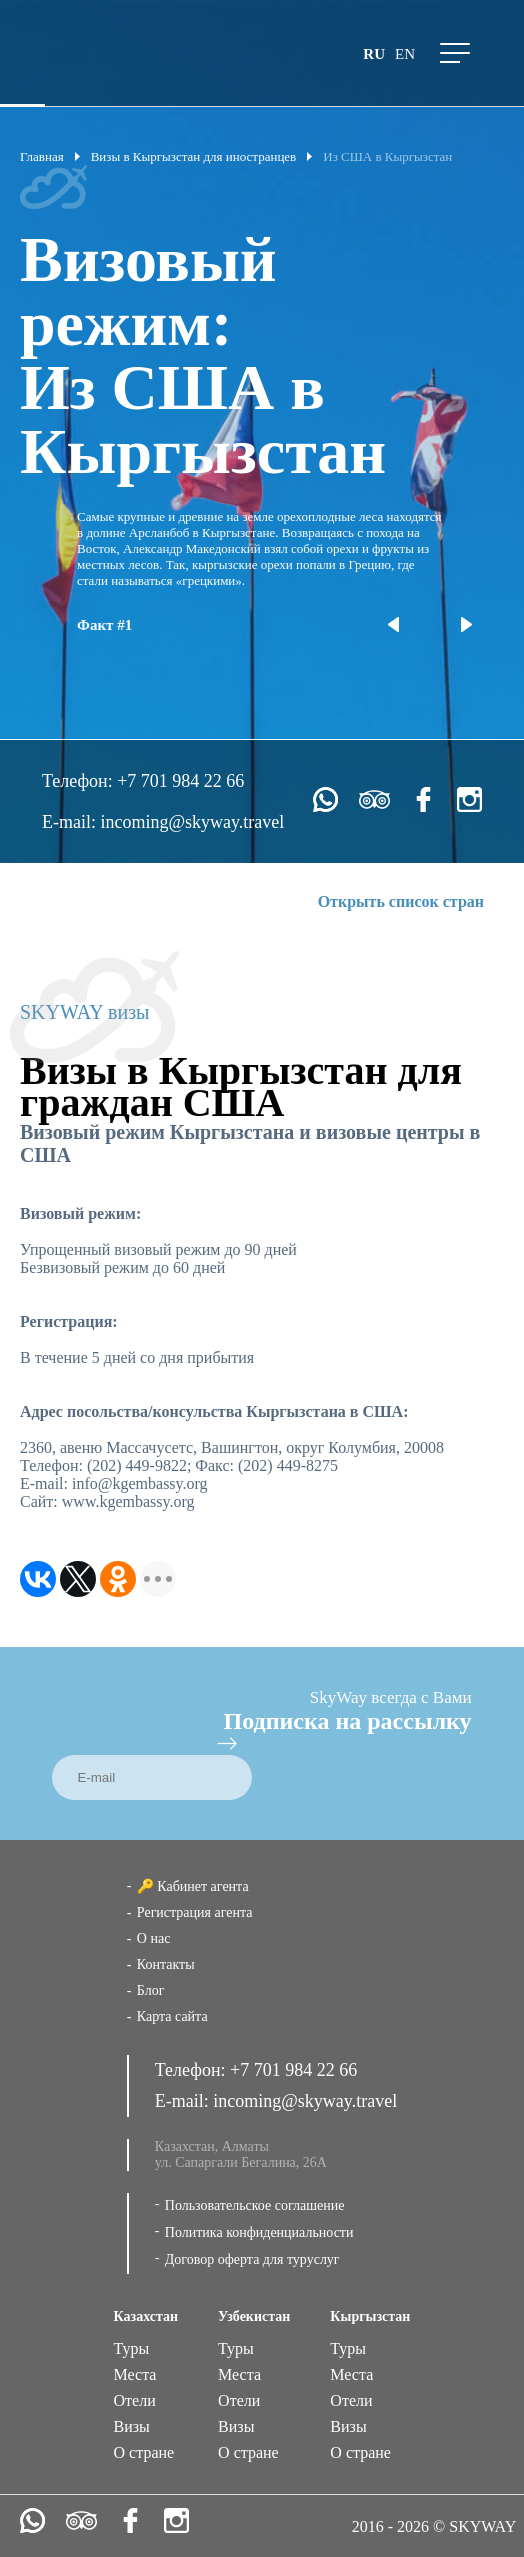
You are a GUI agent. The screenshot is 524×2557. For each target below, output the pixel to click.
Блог (151, 1990)
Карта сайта (172, 2016)
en (405, 54)
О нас (154, 1938)
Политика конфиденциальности (259, 2232)
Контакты (166, 1964)
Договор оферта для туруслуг (252, 2259)
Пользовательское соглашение (255, 2205)
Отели (135, 2400)
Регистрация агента (195, 1912)
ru (374, 54)
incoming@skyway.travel (192, 822)
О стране (144, 2452)
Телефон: (79, 781)
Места (135, 2374)
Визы (132, 2426)
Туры (132, 2348)
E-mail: (71, 822)
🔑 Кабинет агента (193, 1886)
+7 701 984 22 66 (180, 781)
